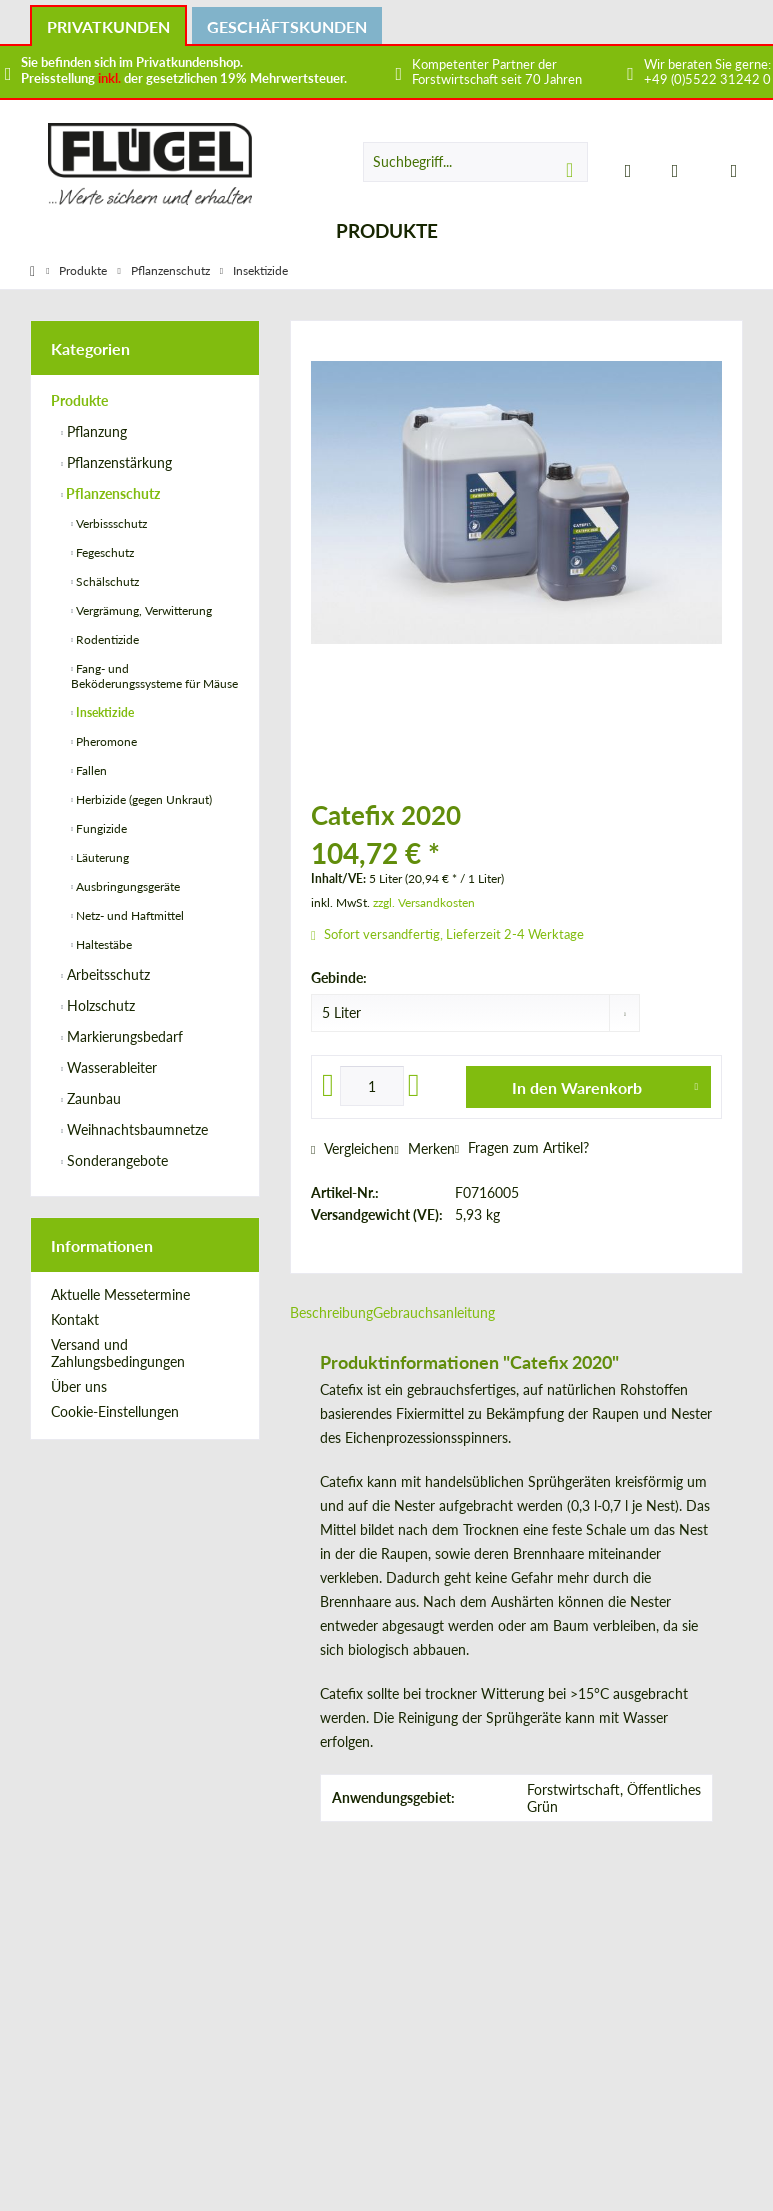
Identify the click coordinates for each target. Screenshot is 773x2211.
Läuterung (101, 857)
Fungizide (100, 828)
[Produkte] (387, 231)
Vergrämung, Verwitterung (142, 610)
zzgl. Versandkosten (424, 902)
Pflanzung (95, 431)
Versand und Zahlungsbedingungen (118, 1353)
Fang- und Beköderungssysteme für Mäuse (154, 676)
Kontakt (75, 1319)
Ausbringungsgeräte (126, 886)
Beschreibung (331, 1312)
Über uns (79, 1386)
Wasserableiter (110, 1067)
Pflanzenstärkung (117, 462)
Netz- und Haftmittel (128, 915)
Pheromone (105, 741)
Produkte (79, 400)
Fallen (90, 770)
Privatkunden (108, 26)
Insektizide (103, 712)
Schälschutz (106, 581)
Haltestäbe (102, 944)
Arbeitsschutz (106, 974)
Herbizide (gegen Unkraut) (142, 799)
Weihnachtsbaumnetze (135, 1129)
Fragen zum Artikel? (522, 1147)
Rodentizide (106, 639)
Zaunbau (92, 1098)
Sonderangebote (115, 1160)
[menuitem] (722, 170)
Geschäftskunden (287, 26)
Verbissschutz (110, 523)
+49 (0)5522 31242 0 (707, 79)
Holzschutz (99, 1005)
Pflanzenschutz (111, 493)
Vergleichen (352, 1148)
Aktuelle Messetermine (120, 1294)
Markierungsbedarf (123, 1036)
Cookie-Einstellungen (115, 1411)
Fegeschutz (103, 552)
